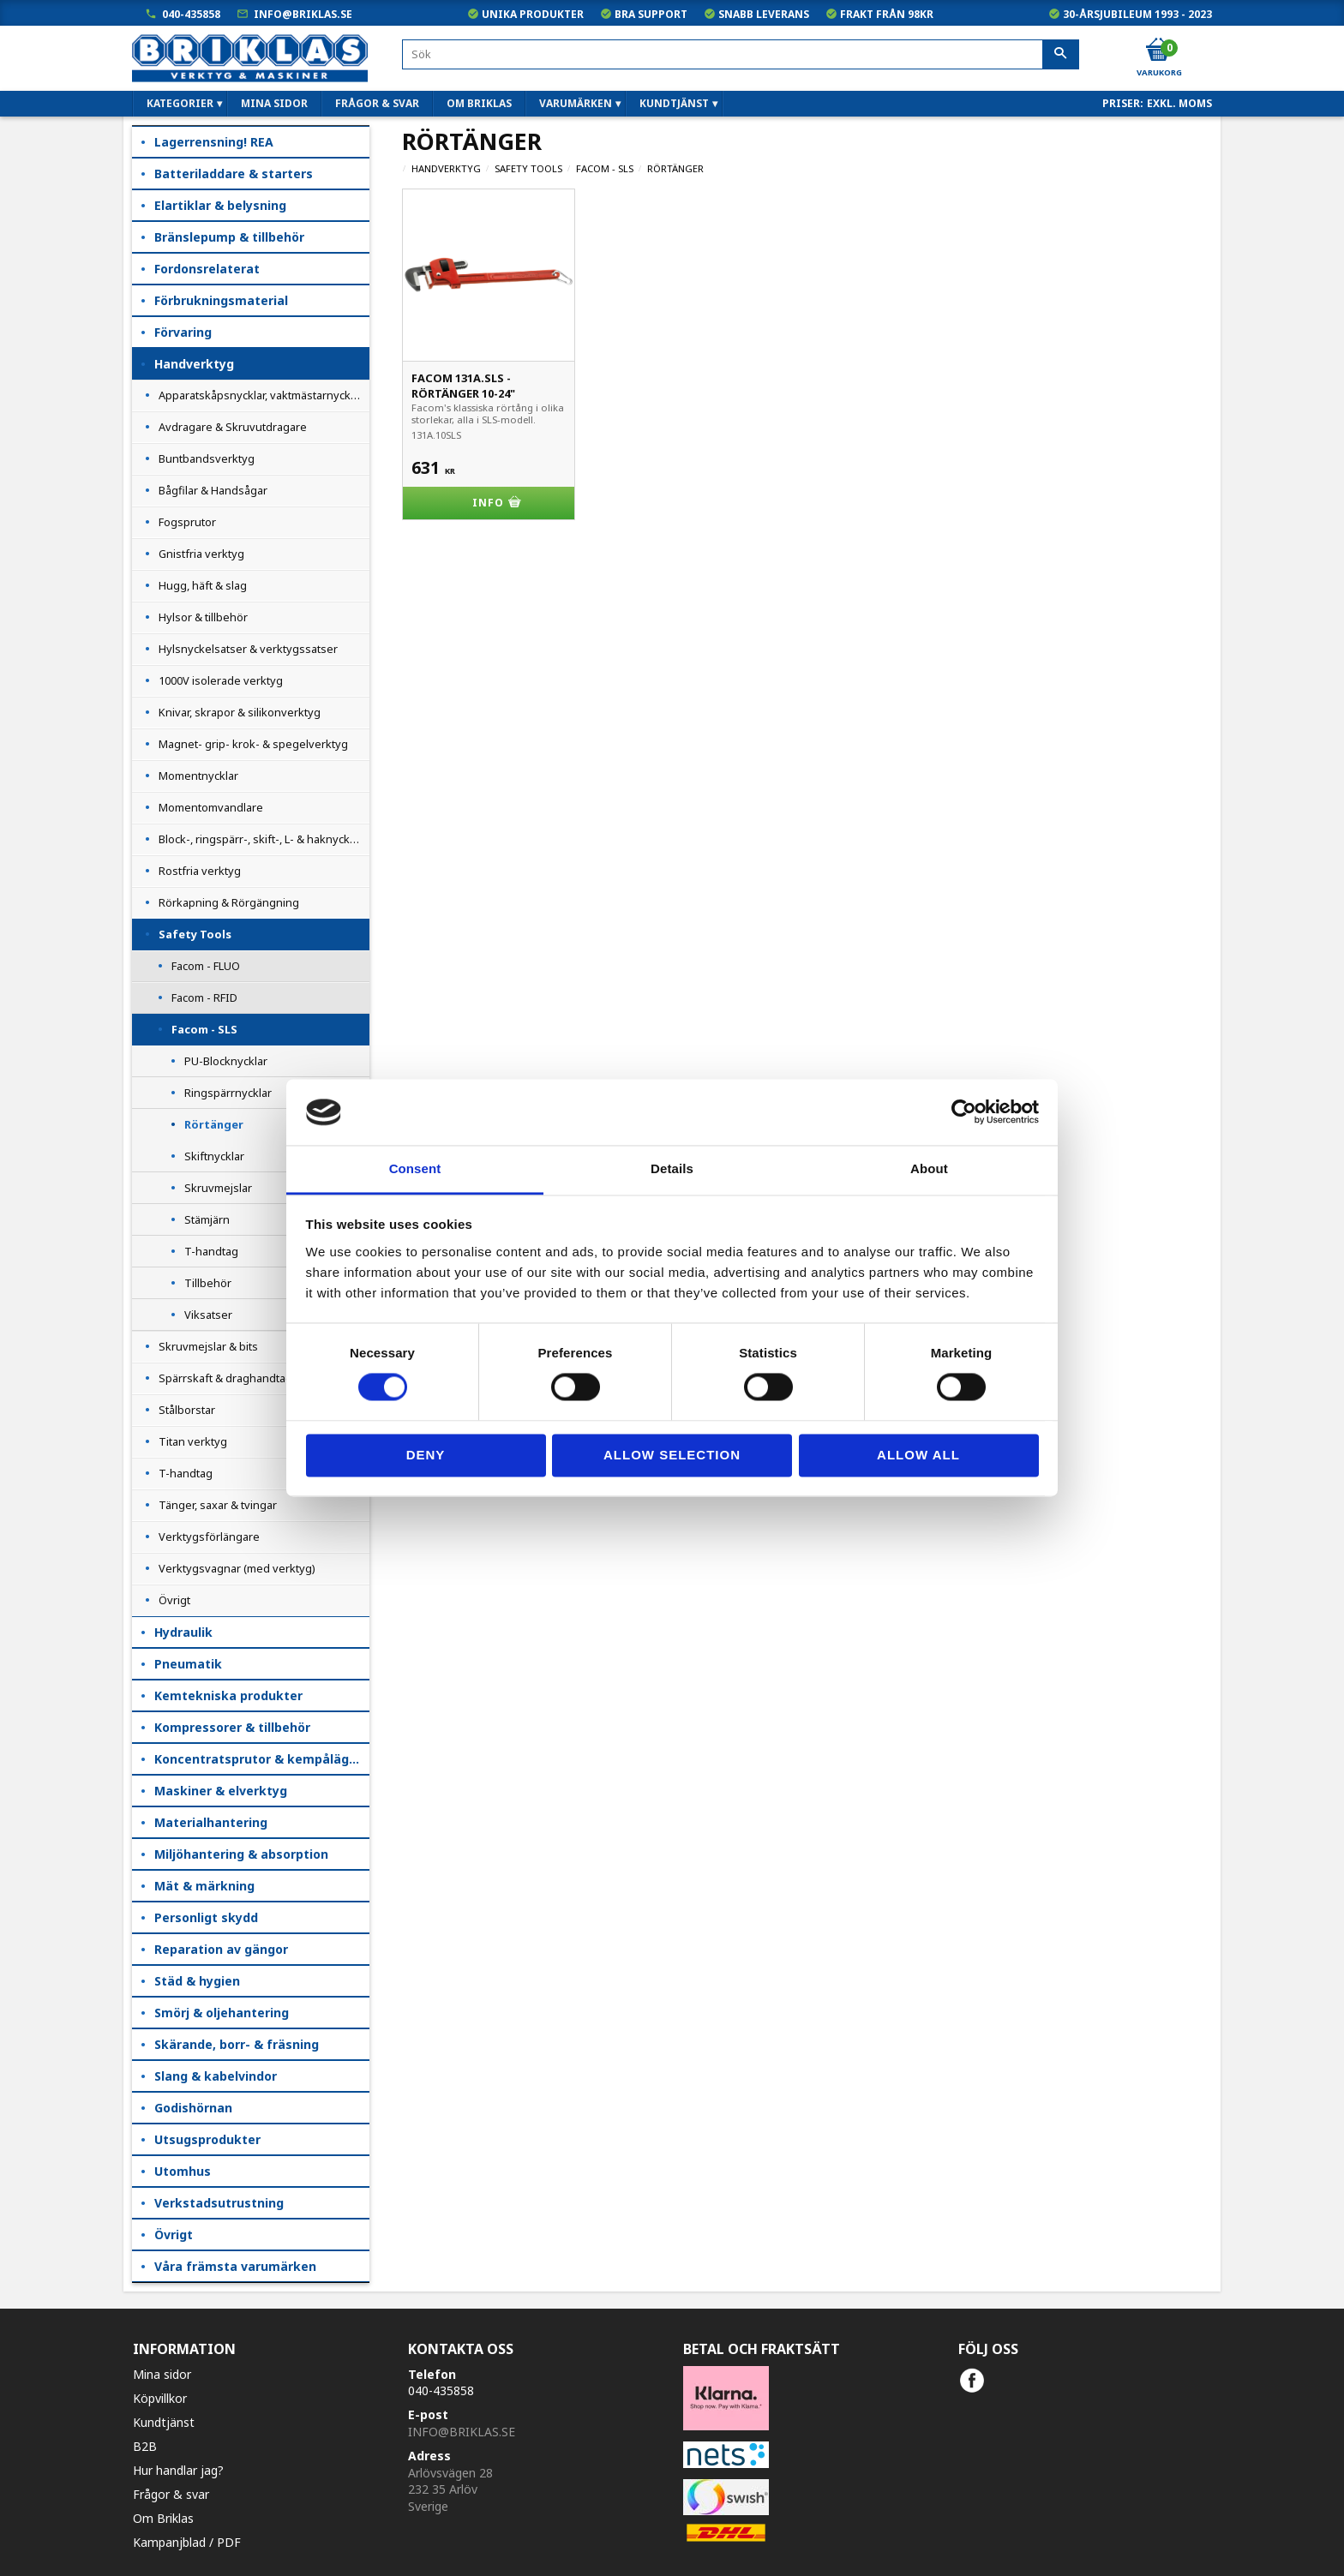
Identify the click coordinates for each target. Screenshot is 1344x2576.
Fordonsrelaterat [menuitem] (207, 269)
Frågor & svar (171, 2494)
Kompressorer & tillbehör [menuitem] (232, 1727)
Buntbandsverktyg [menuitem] (207, 458)
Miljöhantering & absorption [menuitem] (241, 1854)
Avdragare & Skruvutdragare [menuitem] (233, 426)
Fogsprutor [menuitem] (187, 522)
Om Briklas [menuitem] (479, 103)
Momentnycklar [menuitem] (198, 775)
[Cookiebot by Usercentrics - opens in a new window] (964, 1112)
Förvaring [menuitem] (183, 332)
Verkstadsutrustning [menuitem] (219, 2203)
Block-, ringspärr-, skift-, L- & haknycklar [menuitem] (261, 839)
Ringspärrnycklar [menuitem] (228, 1092)
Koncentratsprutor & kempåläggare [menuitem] (261, 1759)
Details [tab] (672, 1168)
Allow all (918, 1454)
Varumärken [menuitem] (575, 103)
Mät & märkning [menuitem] (204, 1886)
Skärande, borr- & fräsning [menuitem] (236, 2044)
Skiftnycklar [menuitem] (214, 1156)
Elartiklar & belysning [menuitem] (220, 205)
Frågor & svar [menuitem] (377, 103)
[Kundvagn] (1158, 50)
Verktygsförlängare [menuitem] (209, 1536)
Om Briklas (163, 2518)
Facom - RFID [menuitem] (204, 997)
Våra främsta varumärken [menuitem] (235, 2266)
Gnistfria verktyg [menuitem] (201, 553)
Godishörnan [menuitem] (193, 2108)
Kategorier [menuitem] (180, 103)
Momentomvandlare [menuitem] (211, 807)
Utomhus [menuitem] (182, 2171)
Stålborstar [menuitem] (187, 1409)
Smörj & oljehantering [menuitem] (221, 2012)
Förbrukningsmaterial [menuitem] (221, 300)
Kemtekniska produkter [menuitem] (228, 1695)
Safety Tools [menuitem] (195, 934)
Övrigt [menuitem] (174, 1600)
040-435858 (191, 14)
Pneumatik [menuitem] (188, 1664)
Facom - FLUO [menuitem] (205, 965)
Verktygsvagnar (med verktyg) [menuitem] (237, 1568)
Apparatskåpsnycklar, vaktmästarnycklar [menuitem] (261, 395)
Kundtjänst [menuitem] (674, 103)
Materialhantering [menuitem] (210, 1822)
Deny (426, 1454)
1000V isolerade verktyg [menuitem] (221, 680)
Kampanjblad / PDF (187, 2542)
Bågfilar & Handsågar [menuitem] (213, 490)
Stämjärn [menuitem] (207, 1219)
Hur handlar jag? (178, 2470)
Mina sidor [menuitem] (274, 103)
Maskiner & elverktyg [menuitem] (220, 1790)
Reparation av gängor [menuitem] (221, 1949)
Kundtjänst (164, 2422)
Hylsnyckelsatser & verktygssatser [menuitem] (248, 648)
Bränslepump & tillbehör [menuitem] (229, 237)
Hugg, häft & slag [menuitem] (203, 585)
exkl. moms (1179, 103)
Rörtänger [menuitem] (213, 1124)
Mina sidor (162, 2374)
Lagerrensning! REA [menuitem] (213, 142)
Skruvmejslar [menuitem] (218, 1187)
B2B (145, 2446)
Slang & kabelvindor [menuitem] (215, 2076)
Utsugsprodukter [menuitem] (207, 2139)
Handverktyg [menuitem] (194, 364)
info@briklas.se (303, 14)
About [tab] (929, 1168)
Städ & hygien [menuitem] (197, 1981)
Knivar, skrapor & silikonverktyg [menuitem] (240, 712)
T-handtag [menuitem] (211, 1251)
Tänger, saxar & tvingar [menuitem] (218, 1505)
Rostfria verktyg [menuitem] (200, 870)
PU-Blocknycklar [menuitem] (225, 1061)
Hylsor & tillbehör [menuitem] (203, 617)
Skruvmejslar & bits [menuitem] (208, 1346)
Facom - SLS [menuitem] (204, 1029)
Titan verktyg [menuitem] (193, 1441)
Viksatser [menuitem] (208, 1314)
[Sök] (1060, 54)
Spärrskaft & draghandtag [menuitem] (225, 1378)
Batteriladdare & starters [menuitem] (233, 173)
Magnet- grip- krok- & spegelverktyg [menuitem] (253, 744)
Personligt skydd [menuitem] (206, 1917)
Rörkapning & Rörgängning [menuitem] (229, 902)
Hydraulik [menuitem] (183, 1632)
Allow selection (672, 1454)
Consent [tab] (415, 1168)
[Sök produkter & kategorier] (740, 54)
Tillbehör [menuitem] (207, 1283)
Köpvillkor (160, 2398)
